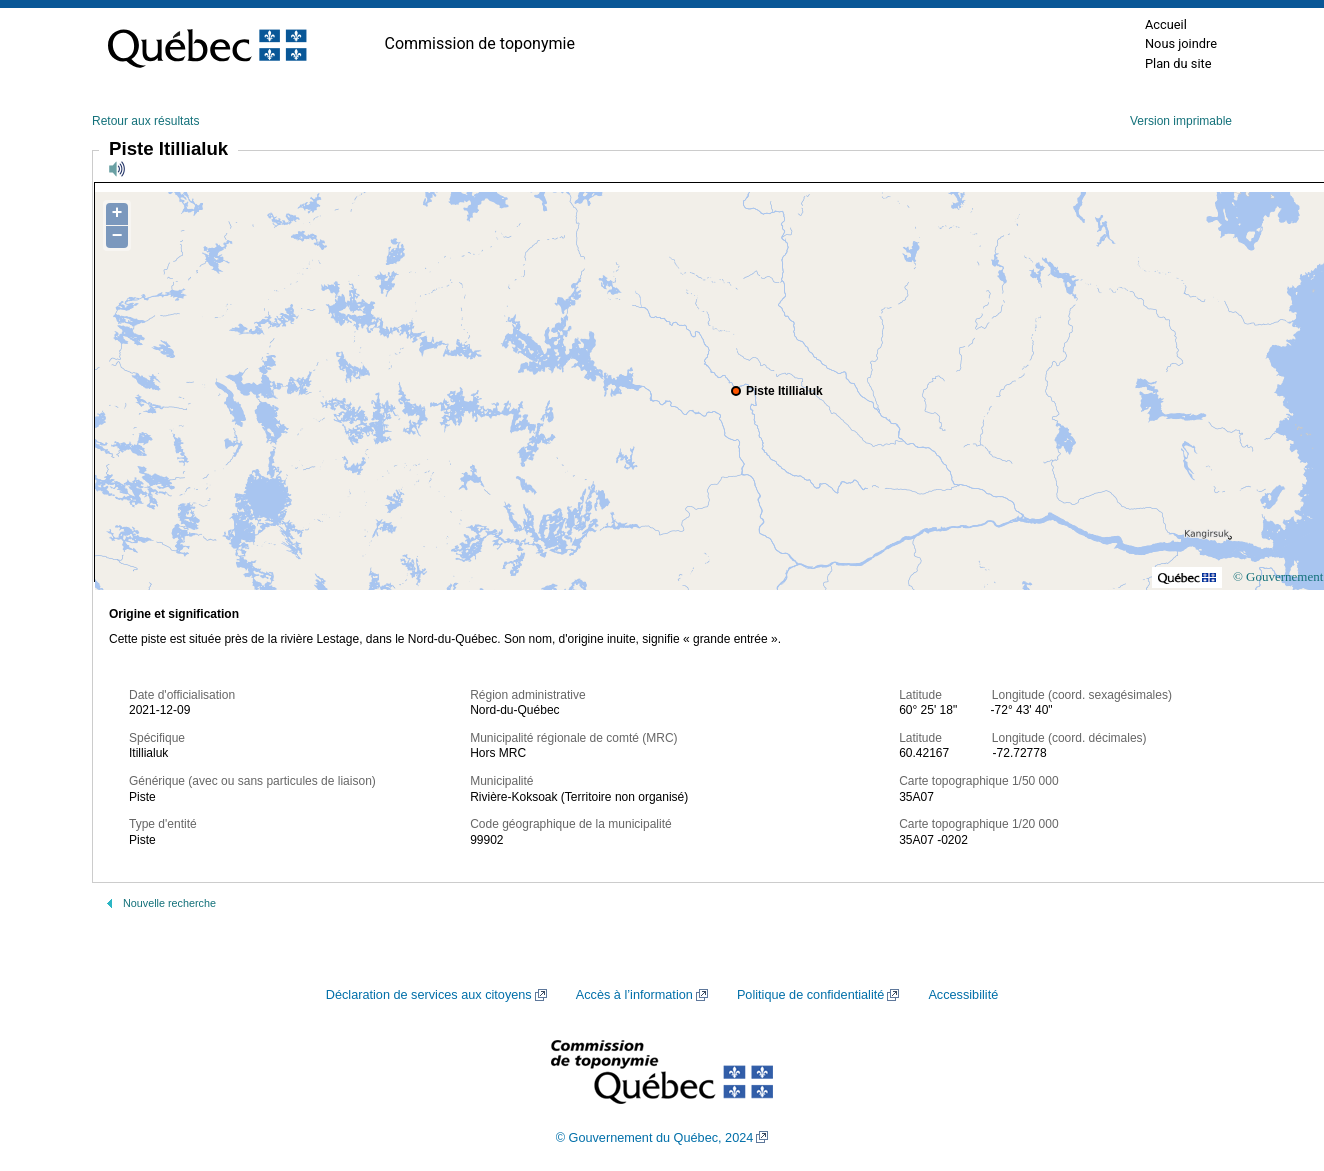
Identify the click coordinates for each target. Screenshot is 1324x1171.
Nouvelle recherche (169, 903)
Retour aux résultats (145, 121)
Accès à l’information (634, 995)
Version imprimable (1181, 121)
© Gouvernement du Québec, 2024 (655, 1138)
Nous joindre (1181, 43)
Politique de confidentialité (810, 995)
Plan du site (1178, 63)
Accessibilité (963, 995)
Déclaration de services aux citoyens (429, 995)
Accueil (1166, 24)
